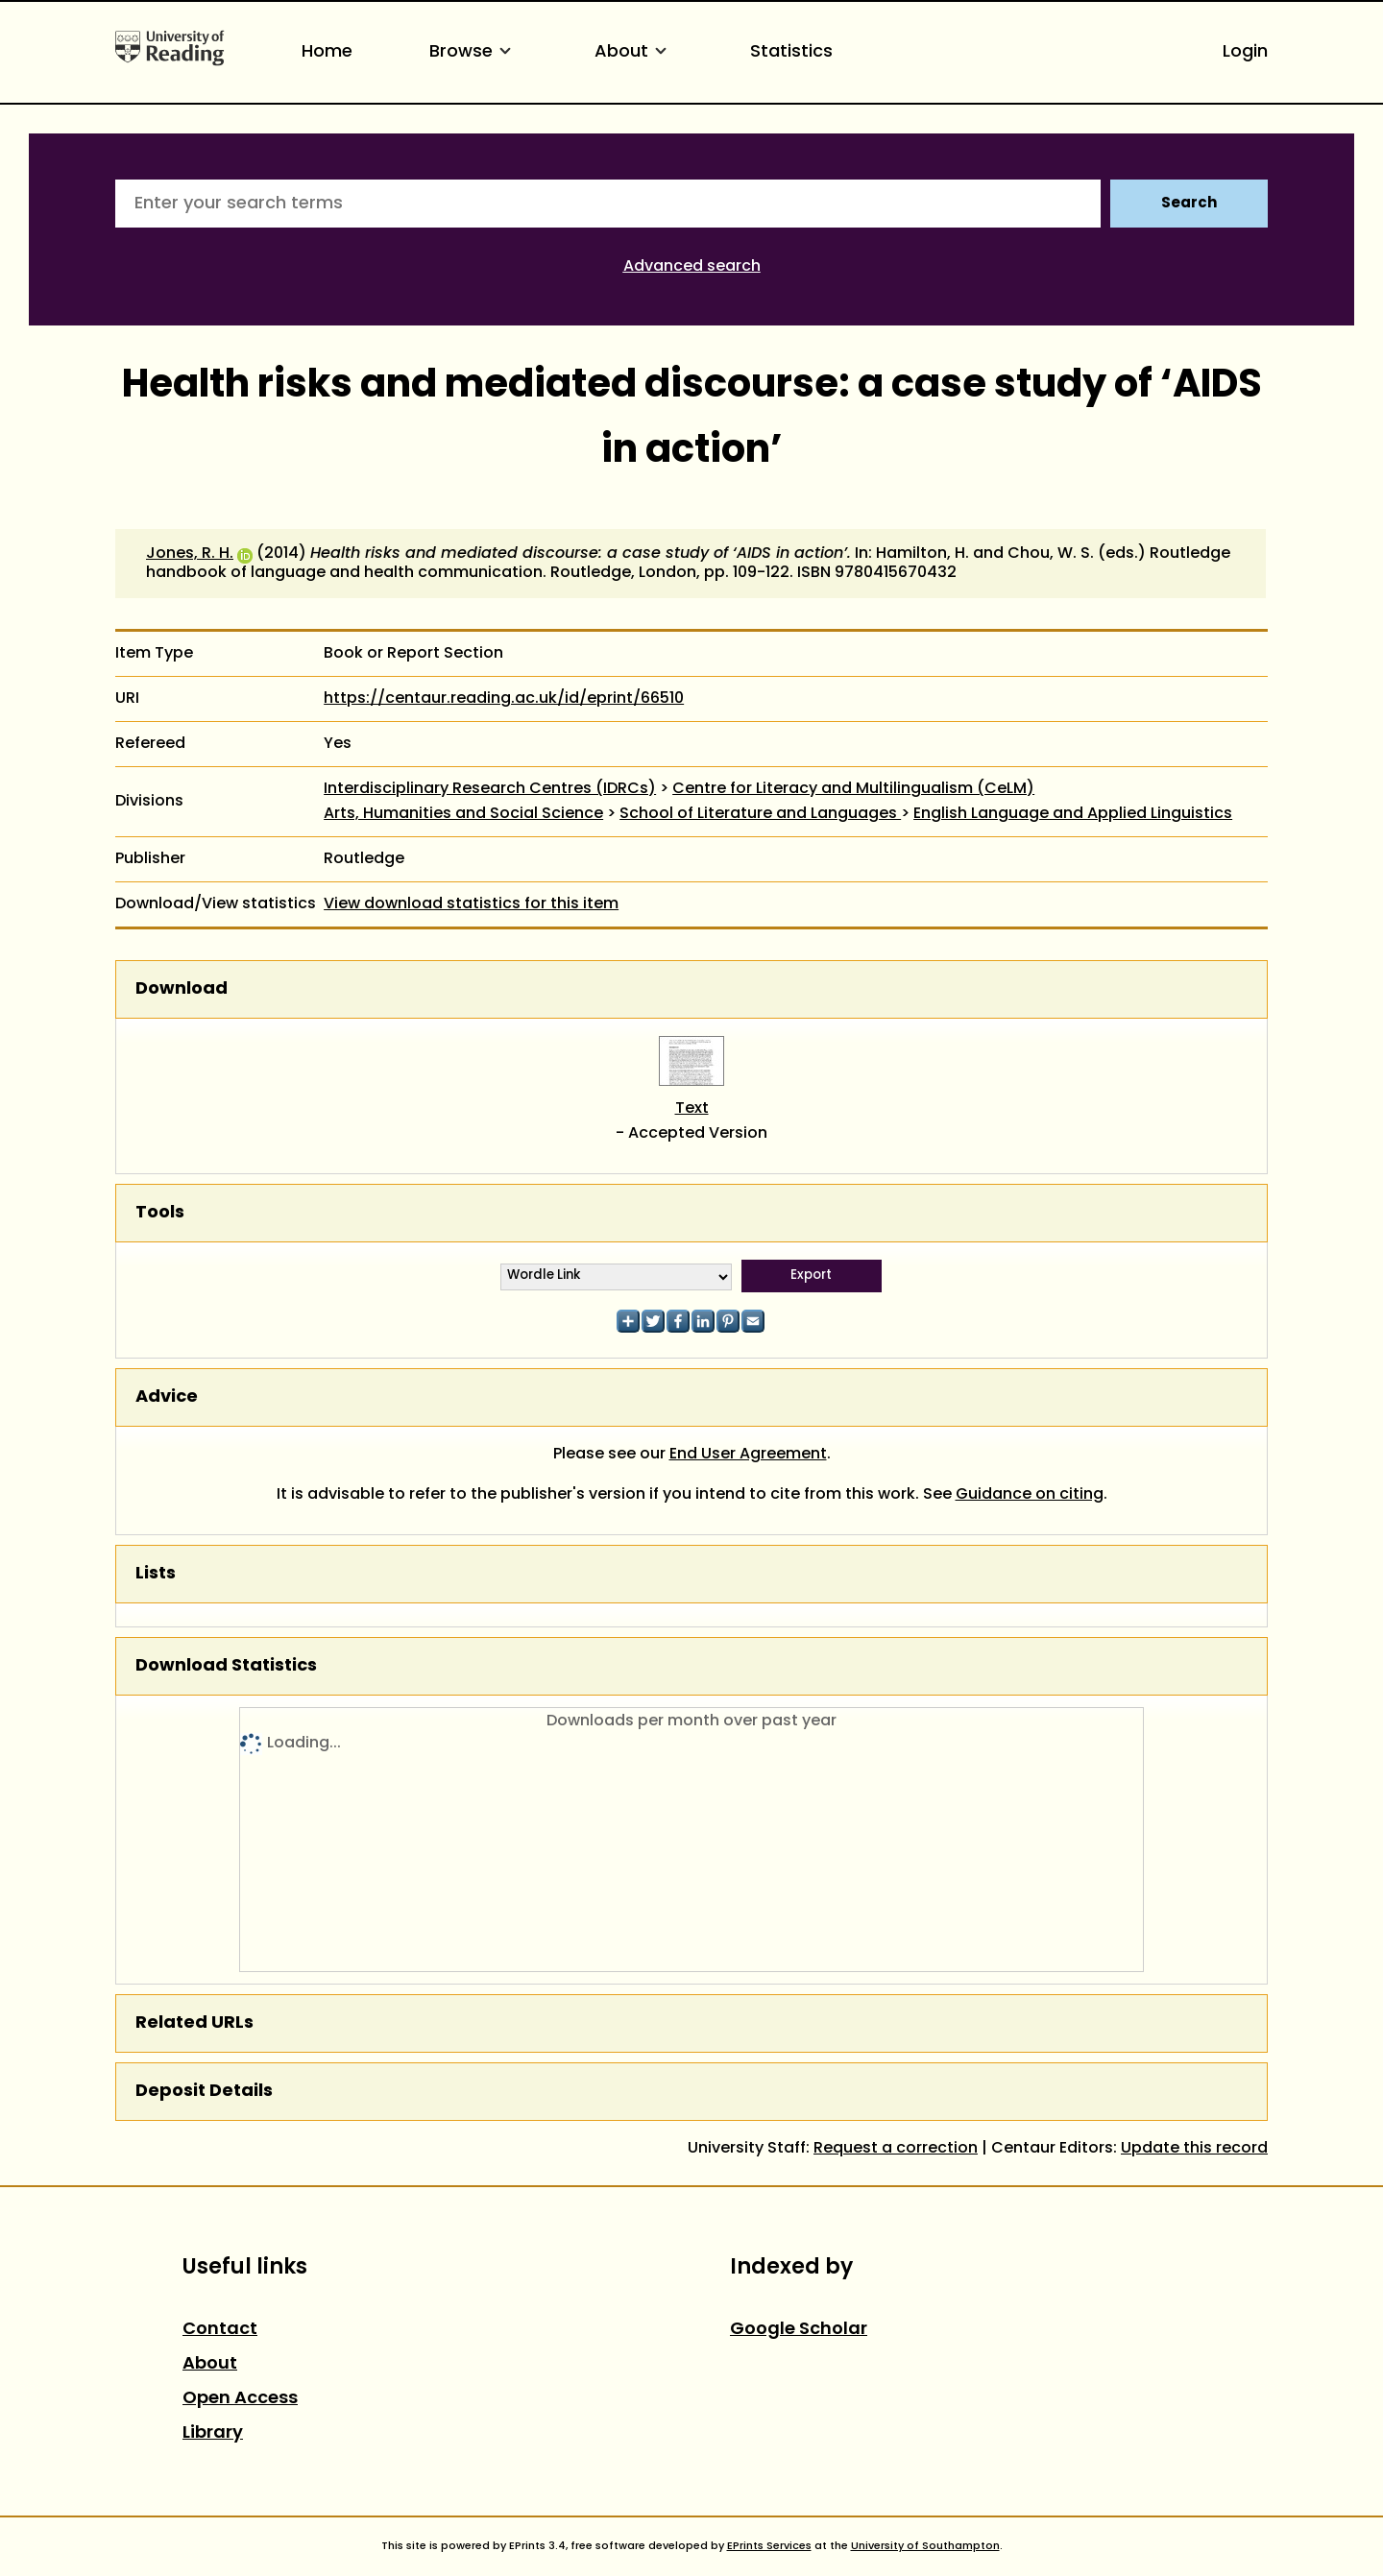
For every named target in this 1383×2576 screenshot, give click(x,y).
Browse (473, 52)
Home (327, 52)
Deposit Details (204, 2092)
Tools (159, 1213)
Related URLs (194, 2023)
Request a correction (895, 2148)
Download (181, 989)
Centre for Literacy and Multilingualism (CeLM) (853, 789)
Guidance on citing (1030, 1494)
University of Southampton (925, 2546)
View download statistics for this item (471, 904)
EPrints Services (769, 2546)
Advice (166, 1397)
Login (1245, 52)
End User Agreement (748, 1454)
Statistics (791, 52)
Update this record (1194, 2148)
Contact (219, 2330)
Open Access (240, 2399)
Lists (155, 1574)
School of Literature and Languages (760, 814)
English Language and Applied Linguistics (1072, 814)
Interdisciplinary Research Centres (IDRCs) (490, 789)
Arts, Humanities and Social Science (463, 814)
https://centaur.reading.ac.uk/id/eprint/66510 (504, 698)
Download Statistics (226, 1666)
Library (212, 2433)
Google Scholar (798, 2330)
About (633, 52)
